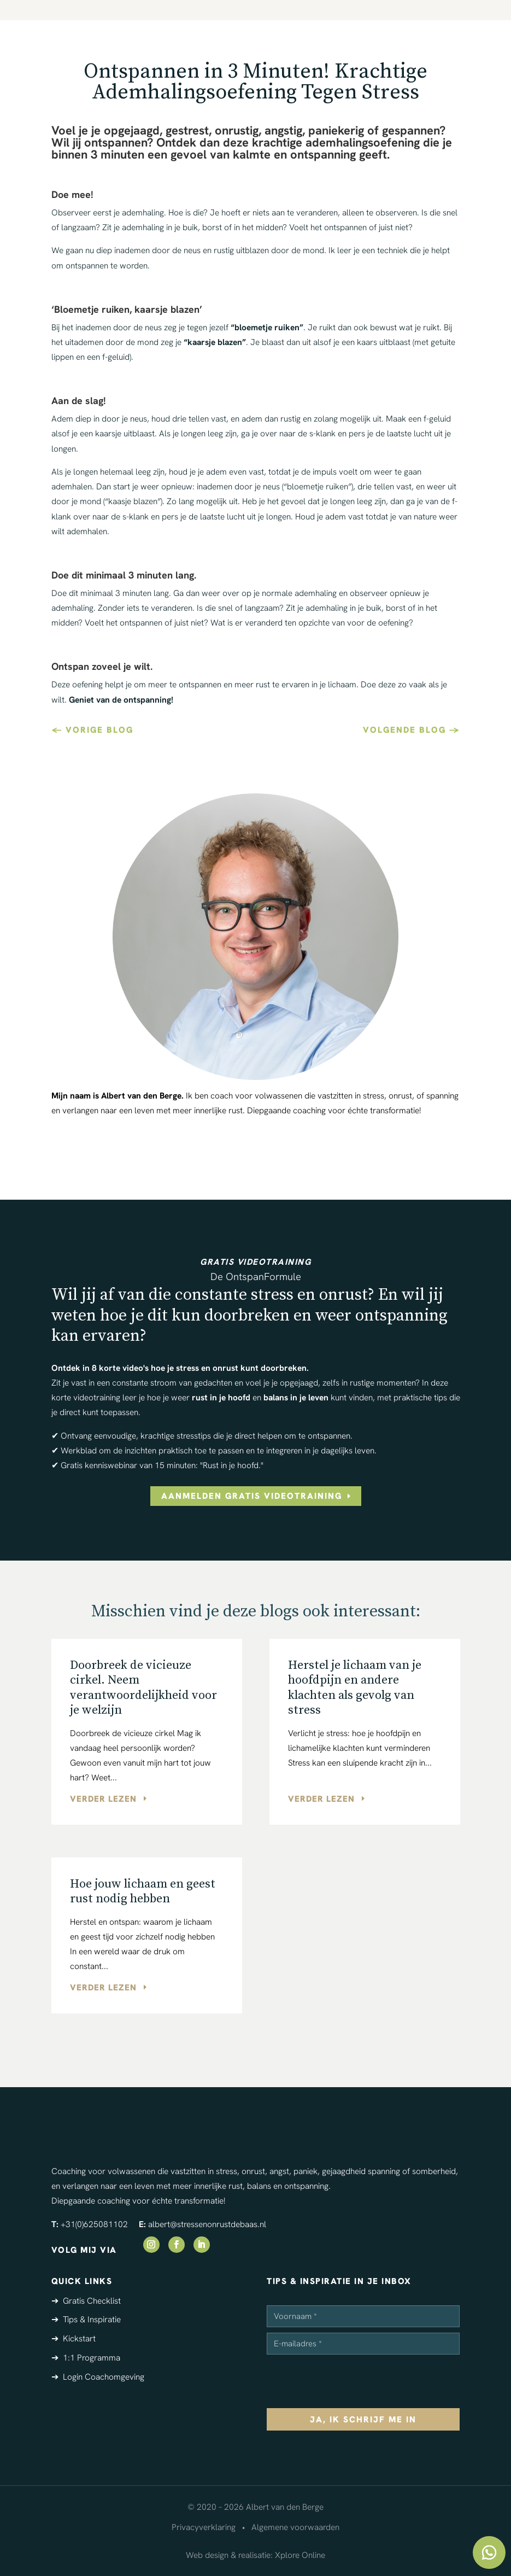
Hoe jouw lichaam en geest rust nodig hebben (142, 1892)
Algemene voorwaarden (295, 2527)
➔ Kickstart (73, 2338)
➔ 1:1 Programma (85, 2357)
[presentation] (350, 2381)
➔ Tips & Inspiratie (86, 2319)
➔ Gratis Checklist (86, 2300)
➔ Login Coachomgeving (97, 2376)
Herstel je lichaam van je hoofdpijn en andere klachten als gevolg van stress (354, 1688)
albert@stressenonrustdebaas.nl (207, 2224)
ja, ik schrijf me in (363, 2419)
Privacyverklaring (204, 2527)
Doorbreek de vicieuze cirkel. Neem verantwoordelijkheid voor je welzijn (143, 1688)
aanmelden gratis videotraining (251, 1496)
